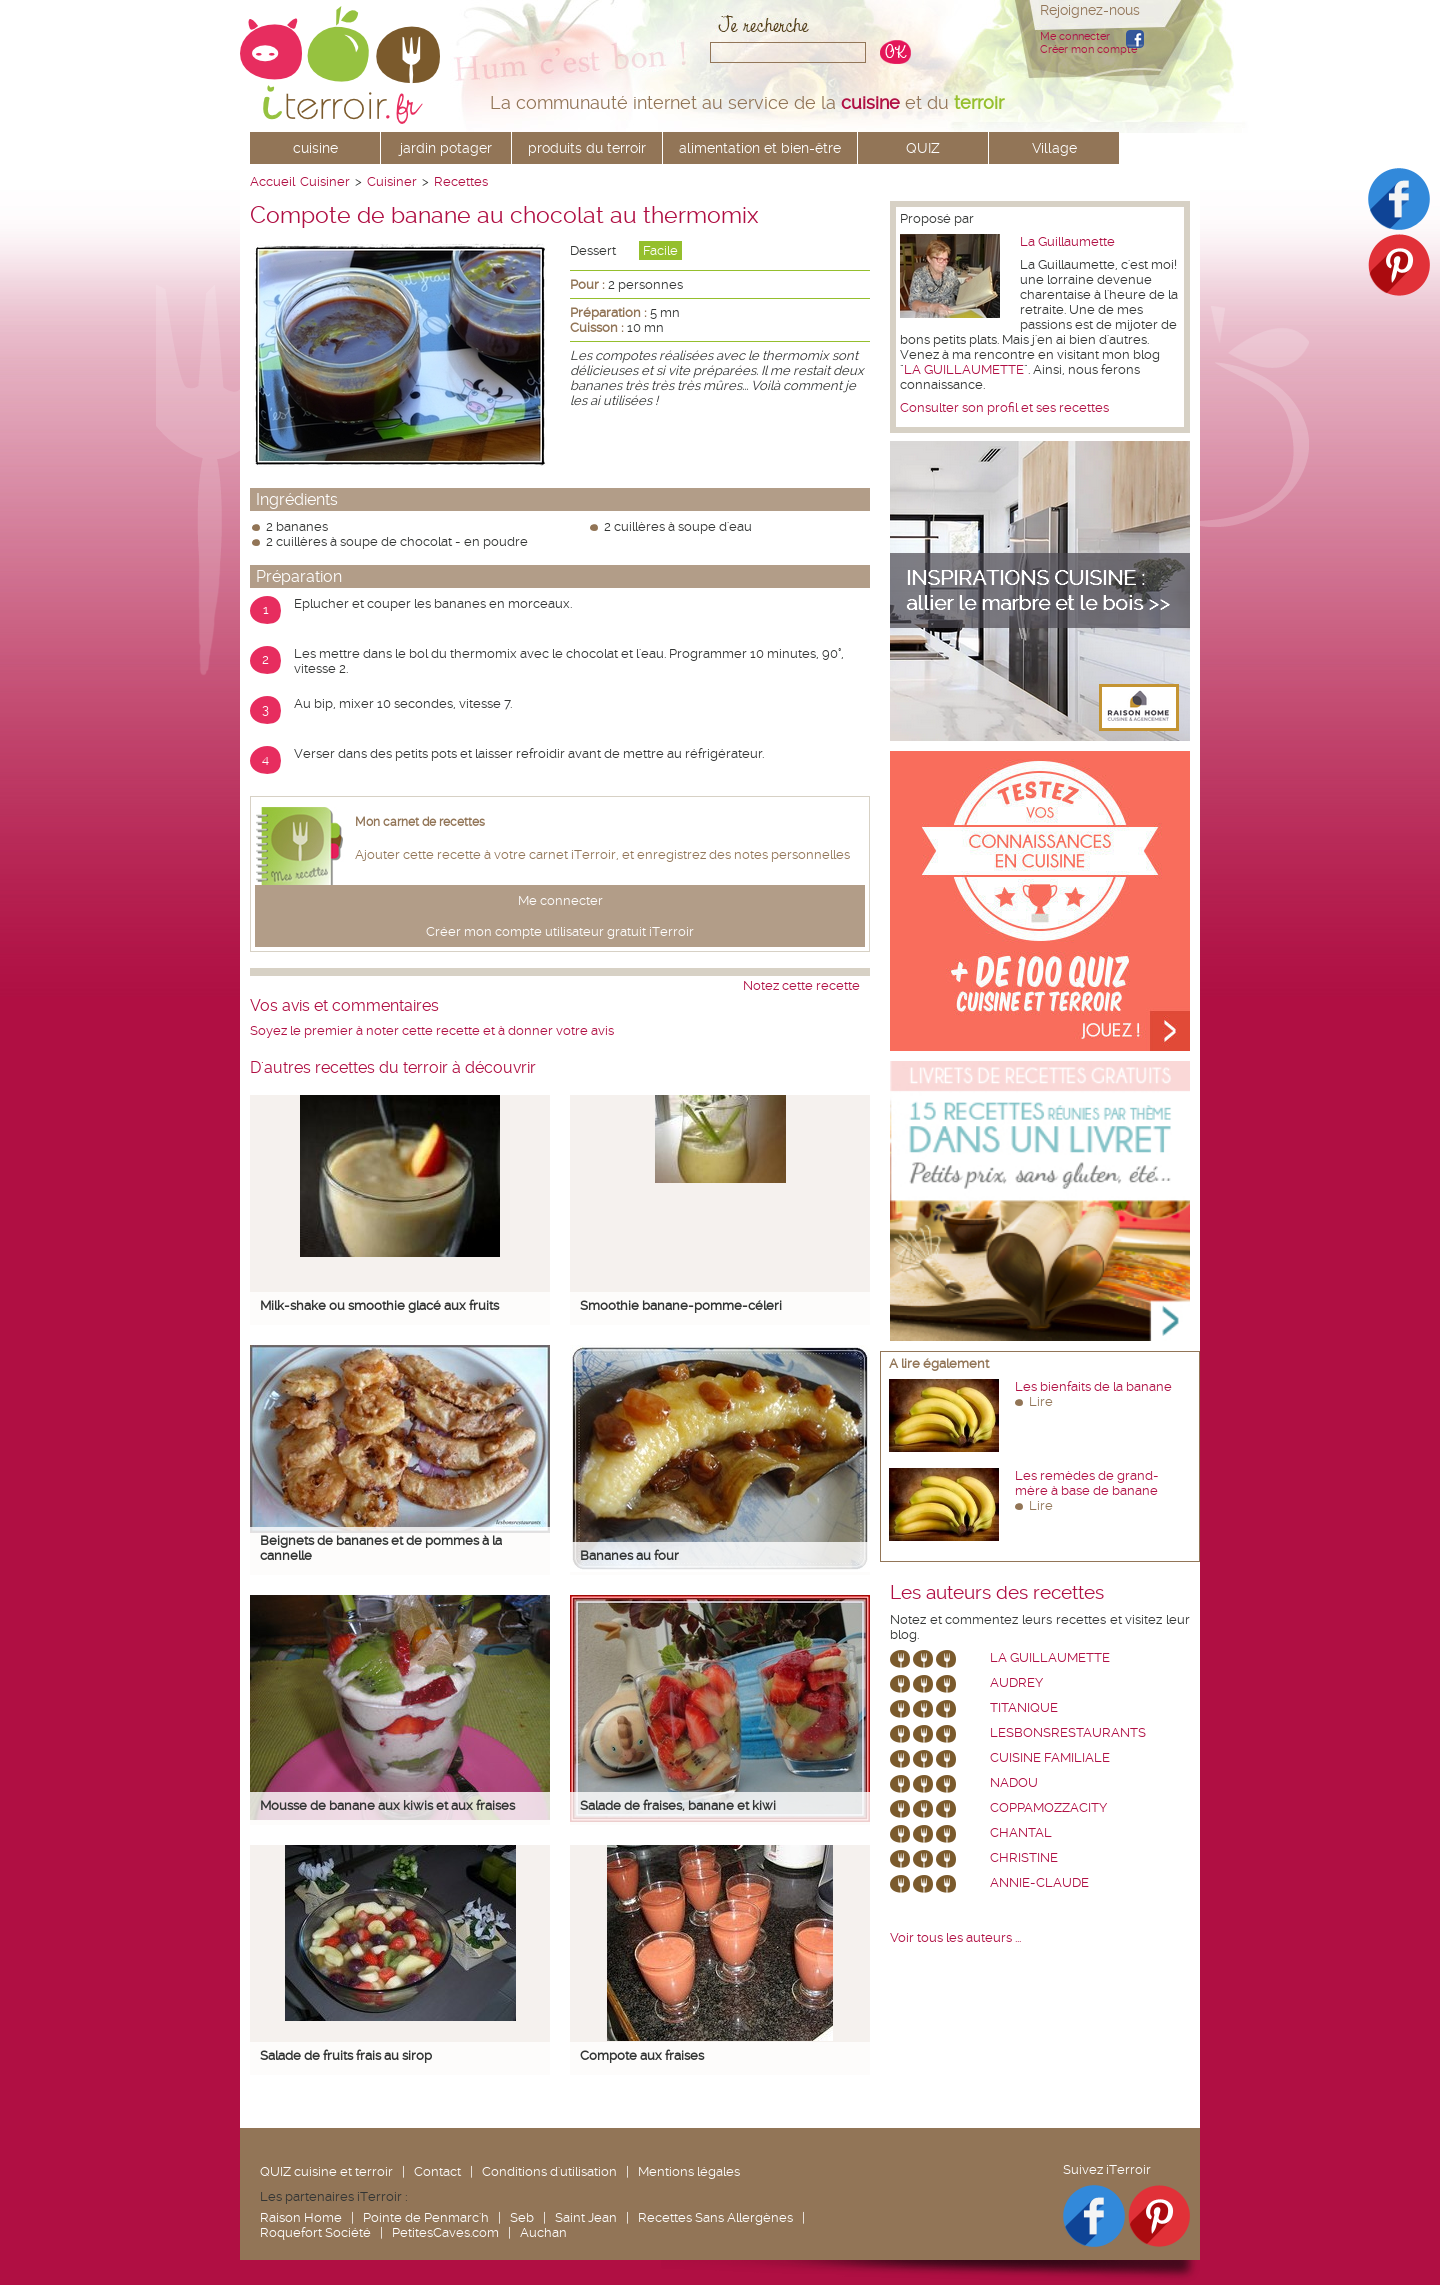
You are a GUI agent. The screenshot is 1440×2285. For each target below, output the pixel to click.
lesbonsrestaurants (1068, 1732)
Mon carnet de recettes (420, 822)
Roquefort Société (315, 2232)
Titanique (1024, 1707)
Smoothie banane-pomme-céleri (681, 1305)
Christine (1024, 1857)
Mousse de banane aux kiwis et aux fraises (387, 1805)
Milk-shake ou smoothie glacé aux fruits (379, 1305)
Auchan (543, 2232)
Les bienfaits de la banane (1093, 1386)
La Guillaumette (1067, 241)
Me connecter (1075, 36)
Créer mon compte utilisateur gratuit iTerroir (560, 931)
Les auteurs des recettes (997, 1593)
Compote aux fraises (642, 2055)
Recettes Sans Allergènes (715, 2217)
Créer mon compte (1088, 49)
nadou (1014, 1782)
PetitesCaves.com (445, 2232)
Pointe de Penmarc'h (426, 2217)
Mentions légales (689, 2171)
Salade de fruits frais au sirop (346, 2055)
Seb (522, 2217)
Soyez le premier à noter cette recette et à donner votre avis (432, 1030)
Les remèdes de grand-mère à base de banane (1087, 1483)
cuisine (315, 148)
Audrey (1016, 1682)
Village (1054, 148)
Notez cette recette (801, 985)
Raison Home (301, 2217)
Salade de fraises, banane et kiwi (678, 1805)
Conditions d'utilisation (549, 2171)
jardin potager (446, 148)
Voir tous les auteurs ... (955, 1937)
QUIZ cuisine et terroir (326, 2171)
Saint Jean (586, 2217)
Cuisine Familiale (1050, 1757)
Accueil (272, 181)
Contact (437, 2171)
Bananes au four (629, 1555)
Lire (1041, 1401)
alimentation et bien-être (760, 148)
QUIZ (923, 148)
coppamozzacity (1048, 1807)
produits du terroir (587, 148)
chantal (1021, 1832)
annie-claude (1039, 1882)
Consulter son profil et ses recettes (1004, 407)
